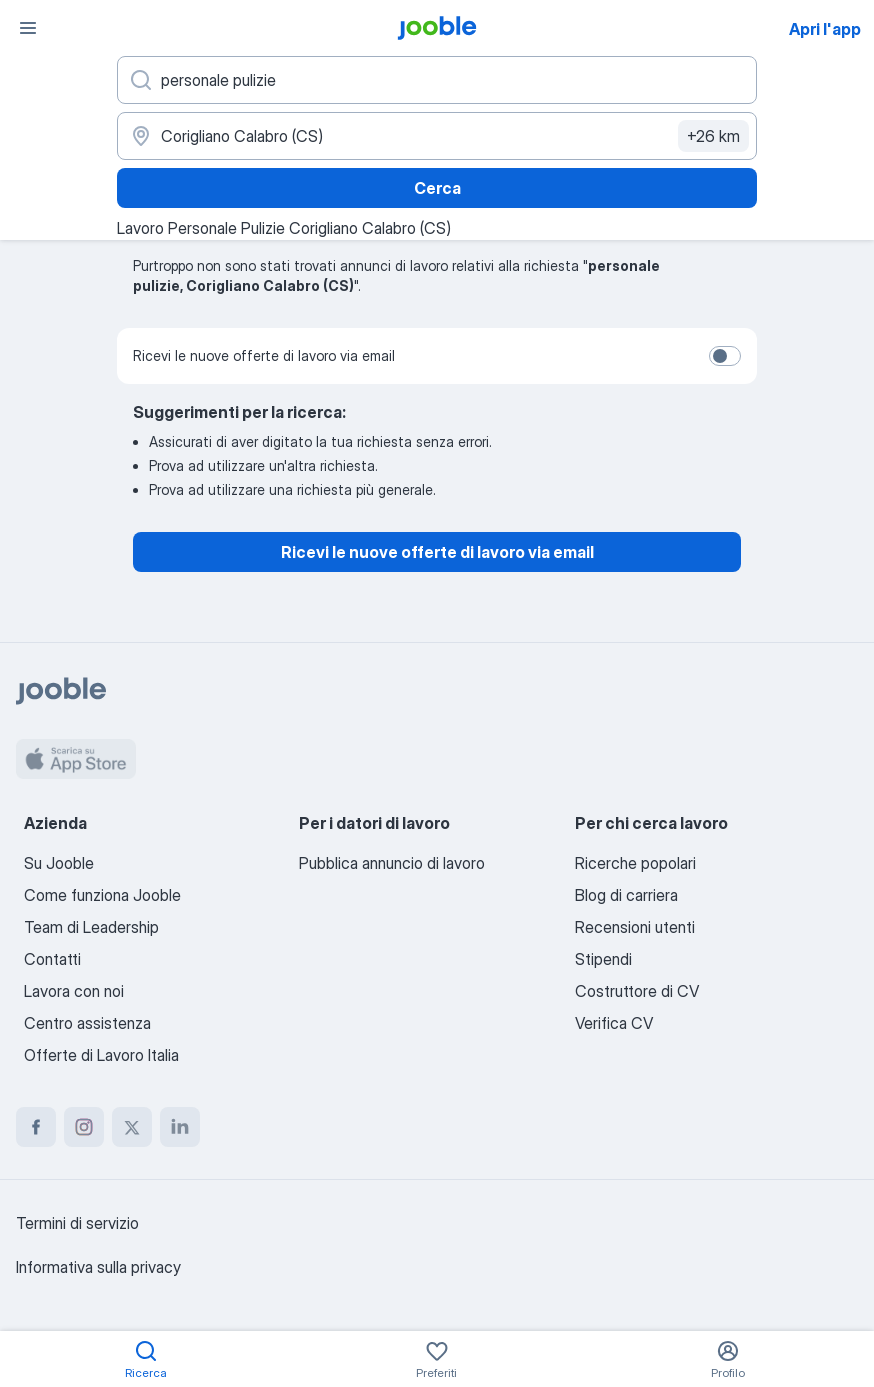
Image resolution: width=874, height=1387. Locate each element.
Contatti (52, 959)
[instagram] (84, 1127)
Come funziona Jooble (102, 895)
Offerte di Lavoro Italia (101, 1055)
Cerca (437, 188)
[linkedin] (180, 1127)
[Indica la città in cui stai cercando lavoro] (437, 136)
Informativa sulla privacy (98, 1267)
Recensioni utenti (635, 927)
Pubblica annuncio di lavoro (392, 863)
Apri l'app (825, 29)
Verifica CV (614, 1023)
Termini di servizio (77, 1223)
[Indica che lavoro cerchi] (437, 80)
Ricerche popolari (635, 863)
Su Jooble (59, 863)
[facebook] (36, 1127)
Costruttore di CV (637, 991)
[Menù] (28, 28)
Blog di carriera (626, 895)
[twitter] (132, 1127)
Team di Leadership (91, 927)
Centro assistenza (87, 1023)
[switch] (725, 356)
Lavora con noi (74, 991)
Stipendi (603, 959)
